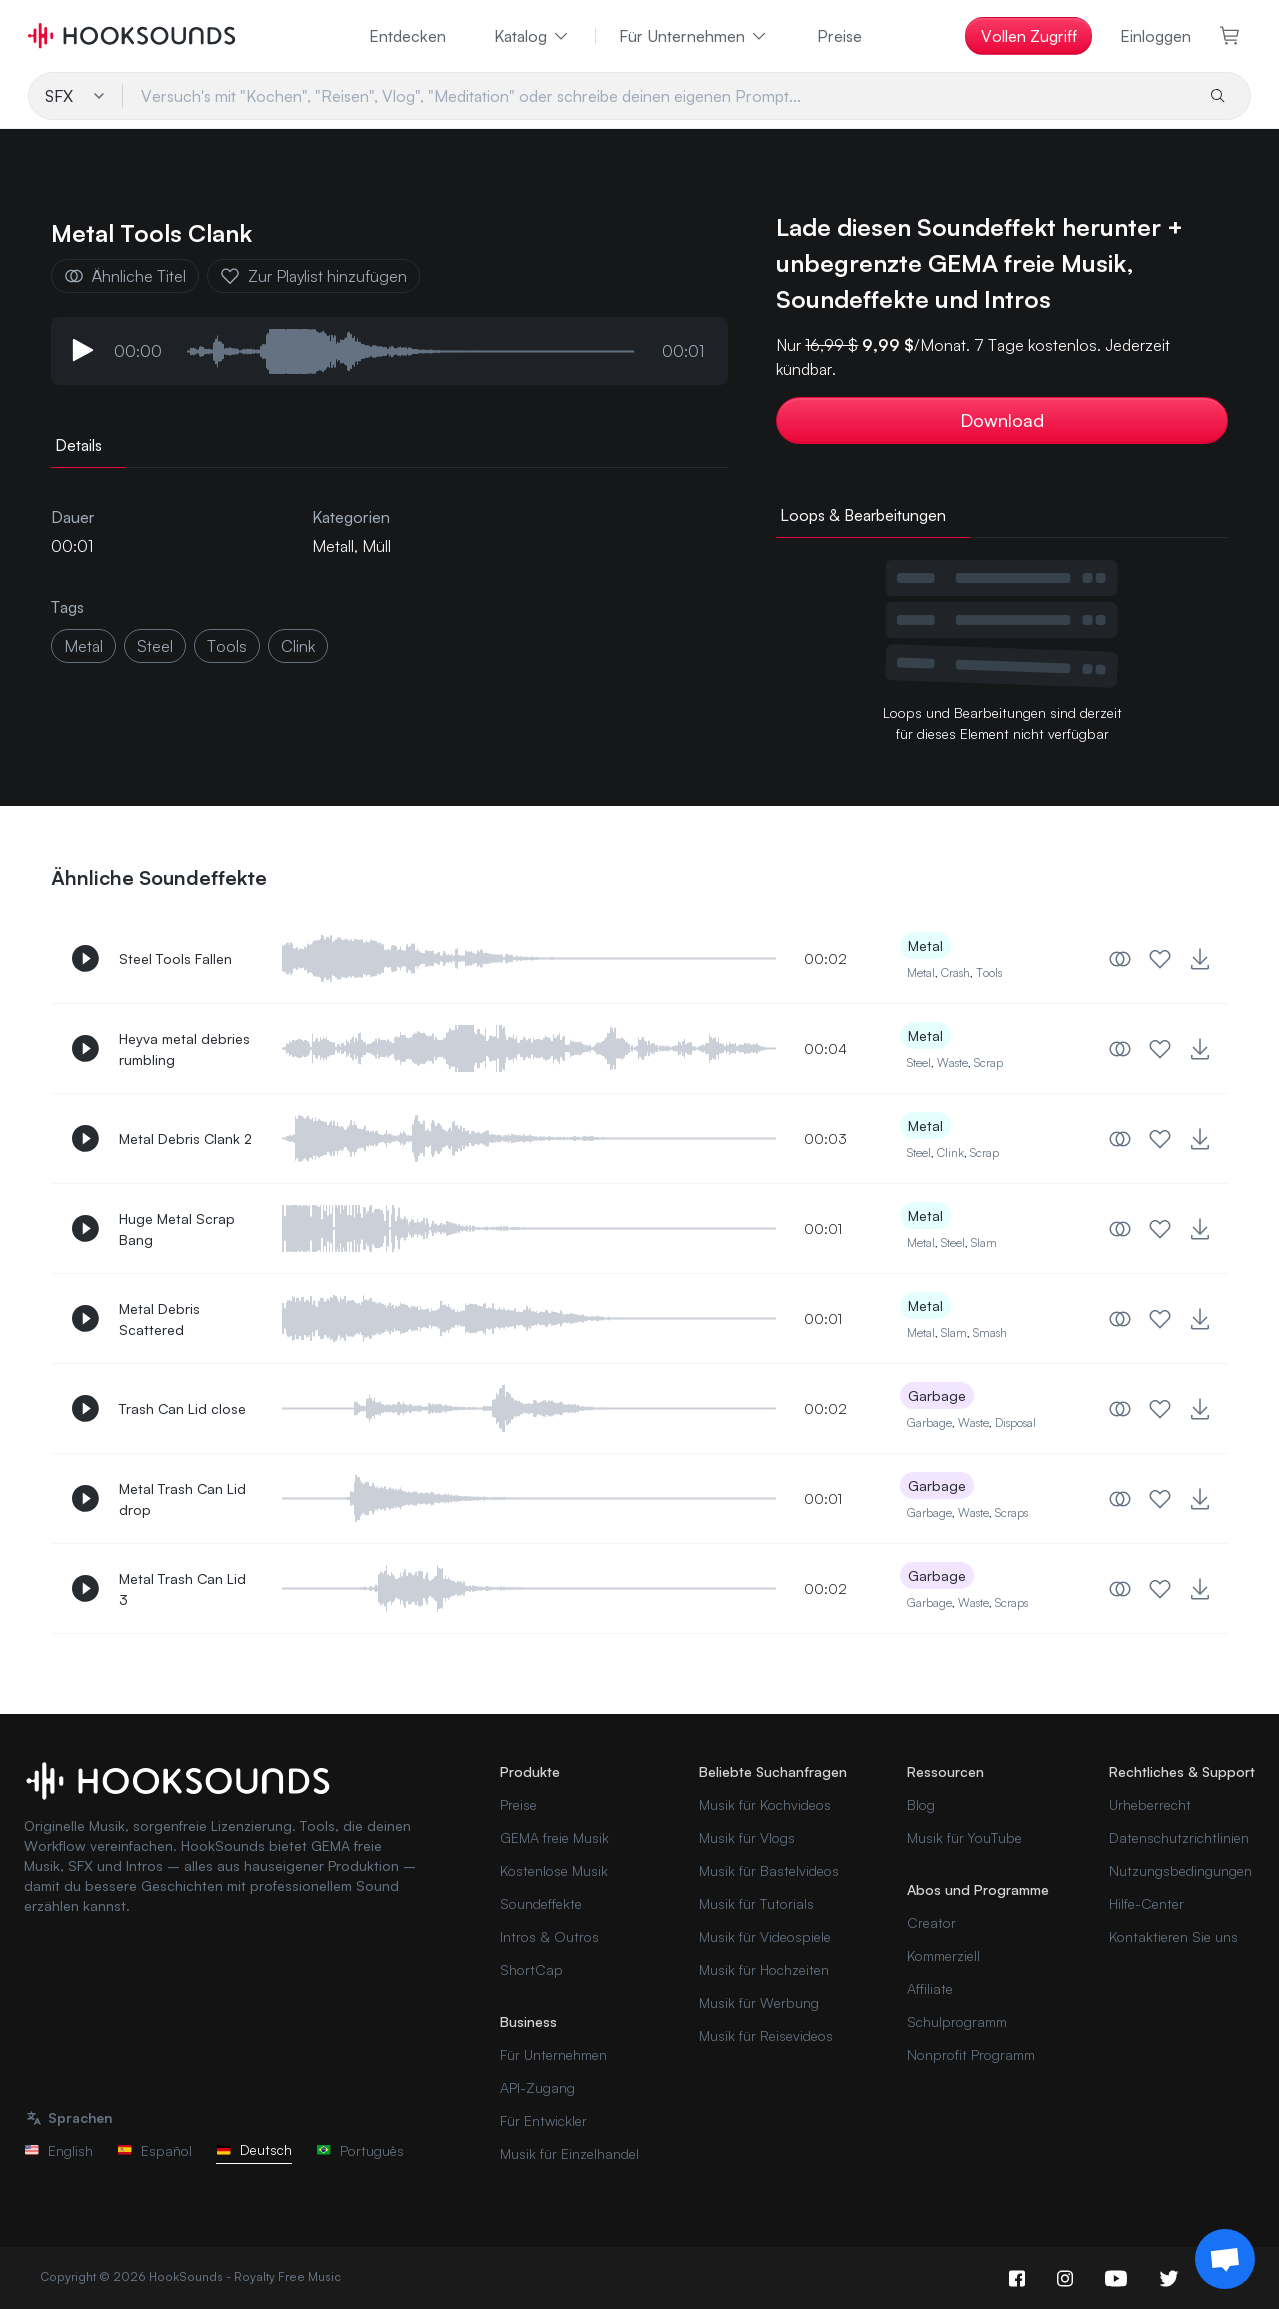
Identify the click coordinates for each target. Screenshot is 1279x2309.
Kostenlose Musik (554, 1870)
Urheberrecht (1150, 1804)
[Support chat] (1225, 2259)
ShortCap (531, 1969)
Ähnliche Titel (125, 276)
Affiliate (930, 1988)
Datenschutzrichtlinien (1179, 1837)
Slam (984, 1242)
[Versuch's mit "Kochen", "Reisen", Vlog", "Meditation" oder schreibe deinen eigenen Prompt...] (657, 96)
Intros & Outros (549, 1936)
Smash (990, 1332)
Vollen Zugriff (1029, 36)
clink (298, 646)
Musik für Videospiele (765, 1936)
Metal (925, 945)
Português (360, 2150)
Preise (839, 36)
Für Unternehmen (694, 36)
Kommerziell (943, 1955)
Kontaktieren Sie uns (1173, 1936)
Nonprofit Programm (971, 2054)
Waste (952, 1062)
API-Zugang (537, 2087)
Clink (950, 1152)
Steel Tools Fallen (175, 958)
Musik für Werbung (759, 2002)
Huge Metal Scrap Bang (177, 1229)
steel (155, 646)
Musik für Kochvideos (765, 1804)
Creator (931, 1922)
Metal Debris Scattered (159, 1319)
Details (78, 445)
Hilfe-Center (1146, 1903)
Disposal (1015, 1422)
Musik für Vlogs (747, 1837)
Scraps (1011, 1512)
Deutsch (254, 2149)
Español (154, 2150)
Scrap (988, 1062)
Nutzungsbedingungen (1180, 1870)
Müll (376, 546)
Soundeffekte (541, 1903)
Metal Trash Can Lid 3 (182, 1589)
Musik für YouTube (964, 1837)
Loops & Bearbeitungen (863, 515)
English (58, 2150)
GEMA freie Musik (554, 1837)
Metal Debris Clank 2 (185, 1138)
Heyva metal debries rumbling (184, 1049)
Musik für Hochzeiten (764, 1969)
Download (1002, 420)
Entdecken (407, 36)
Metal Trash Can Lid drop (182, 1499)
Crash (955, 972)
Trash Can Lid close (182, 1408)
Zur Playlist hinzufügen (313, 276)
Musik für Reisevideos (766, 2035)
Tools (989, 972)
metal (83, 646)
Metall (333, 546)
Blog (921, 1804)
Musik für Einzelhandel (569, 2153)
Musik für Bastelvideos (769, 1870)
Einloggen (1155, 36)
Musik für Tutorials (756, 1903)
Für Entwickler (543, 2120)
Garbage (937, 1395)
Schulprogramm (957, 2021)
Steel (919, 1062)
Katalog (532, 36)
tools (227, 646)
